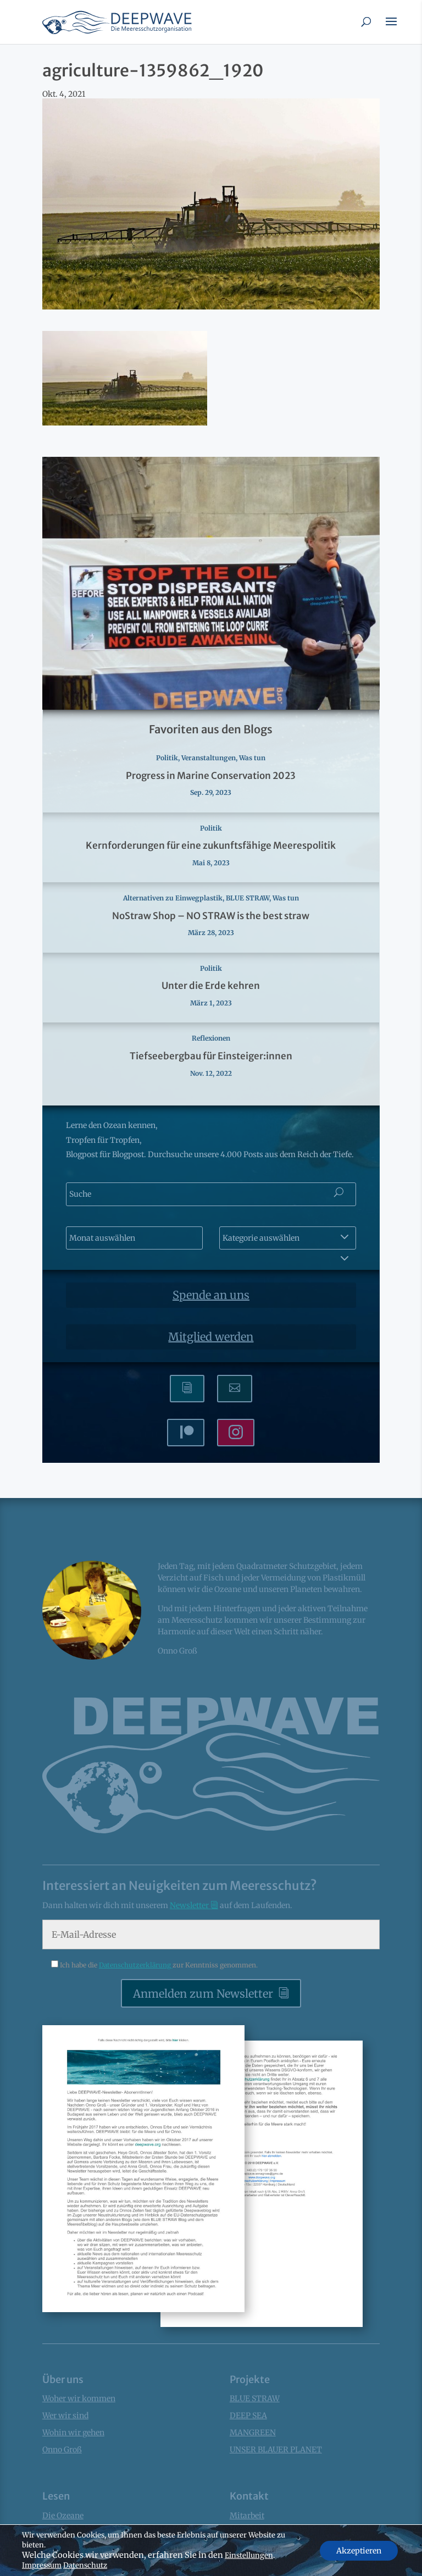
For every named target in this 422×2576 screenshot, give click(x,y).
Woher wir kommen (78, 2398)
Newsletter (190, 1905)
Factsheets (61, 2532)
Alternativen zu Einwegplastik (173, 898)
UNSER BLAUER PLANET (276, 2450)
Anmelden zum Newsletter (203, 1993)
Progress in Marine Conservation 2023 (211, 776)
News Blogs (63, 2549)
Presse (241, 2566)
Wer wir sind (65, 2415)
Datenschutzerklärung (136, 1965)
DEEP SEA (248, 2415)
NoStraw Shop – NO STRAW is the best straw (210, 916)
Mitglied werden (210, 1337)
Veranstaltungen (208, 758)
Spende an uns (211, 1295)
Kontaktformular (261, 2549)
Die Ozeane (63, 2515)
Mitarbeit (247, 2515)
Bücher (55, 2566)
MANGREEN (253, 2432)
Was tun (252, 758)
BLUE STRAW (247, 898)
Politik (167, 758)
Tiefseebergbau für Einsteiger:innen (211, 1056)
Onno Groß (62, 2450)
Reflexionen (211, 1038)
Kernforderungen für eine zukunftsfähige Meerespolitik (211, 845)
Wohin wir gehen (73, 2432)
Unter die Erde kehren (211, 986)
